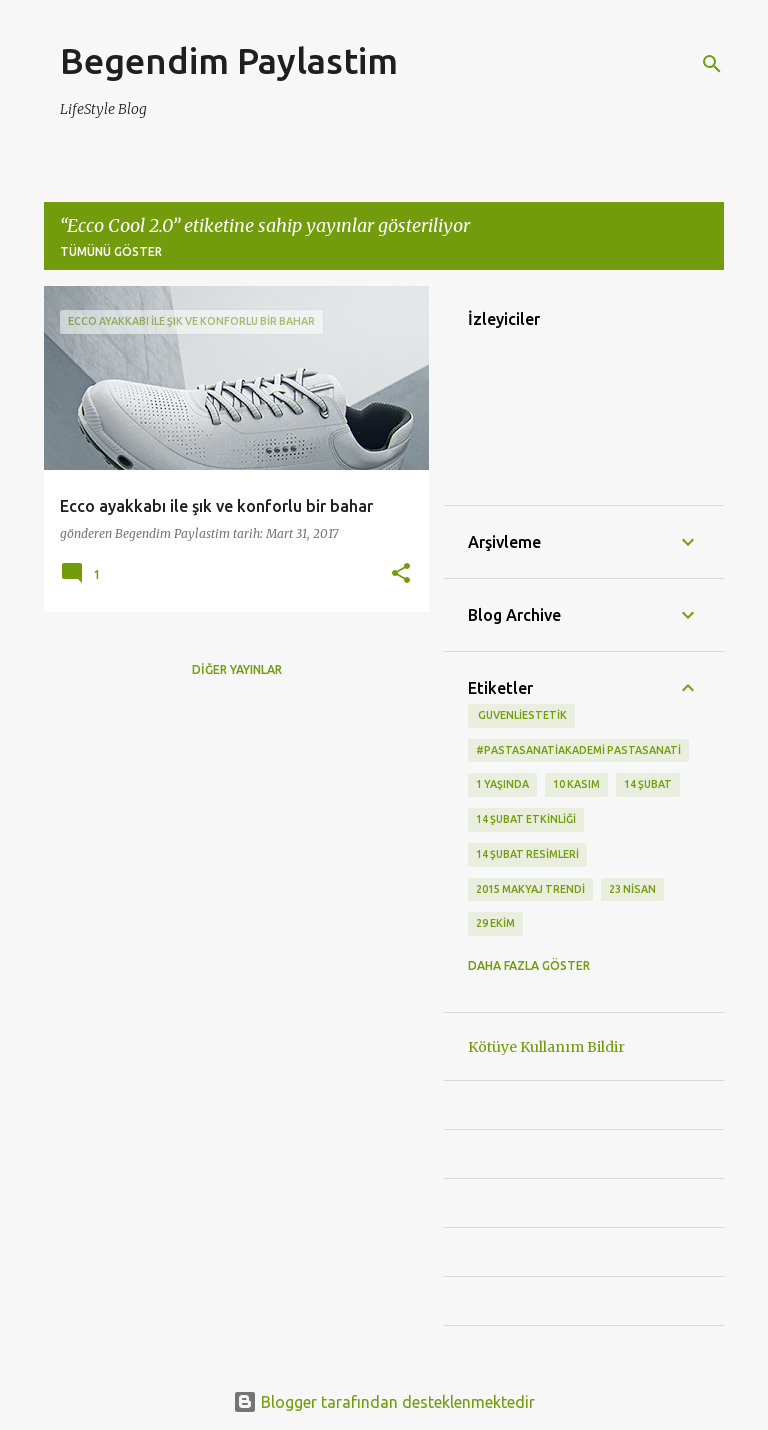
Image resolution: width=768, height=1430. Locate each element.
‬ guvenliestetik (521, 715)
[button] (401, 574)
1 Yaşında (502, 784)
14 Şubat (648, 784)
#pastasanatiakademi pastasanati (578, 750)
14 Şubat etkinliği (526, 819)
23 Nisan (632, 889)
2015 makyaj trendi (530, 889)
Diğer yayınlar (237, 669)
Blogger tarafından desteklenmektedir (384, 1402)
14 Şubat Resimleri (527, 854)
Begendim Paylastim (229, 60)
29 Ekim (495, 923)
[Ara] (712, 64)
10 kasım (576, 784)
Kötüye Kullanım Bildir (546, 1047)
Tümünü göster (111, 251)
